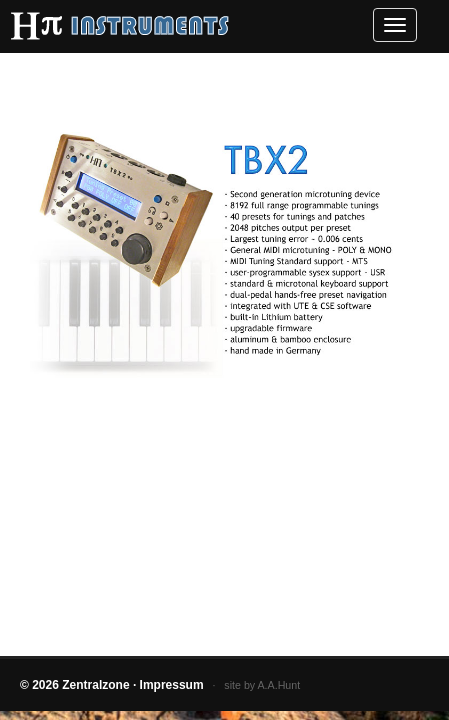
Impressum (172, 685)
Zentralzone (95, 685)
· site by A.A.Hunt (252, 685)
